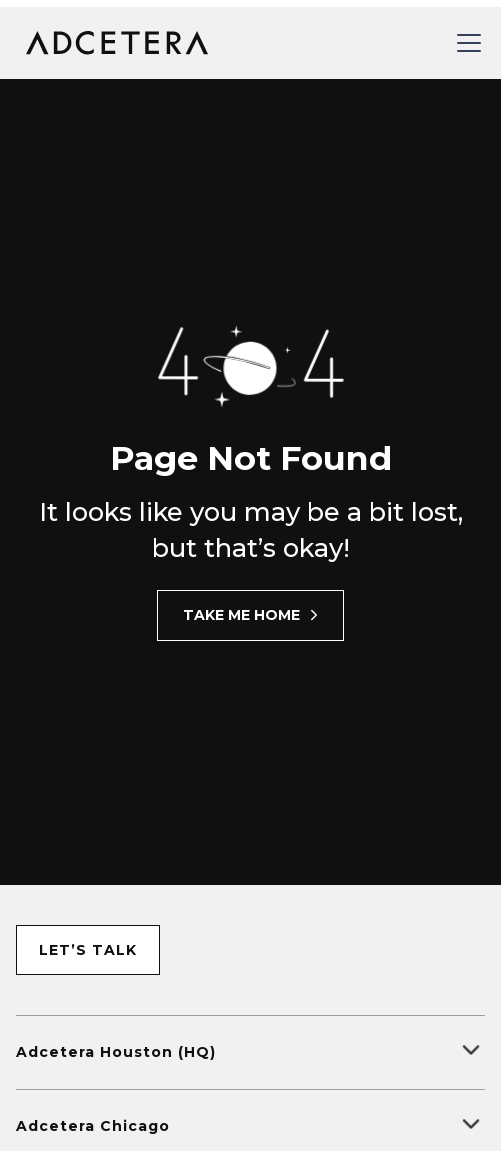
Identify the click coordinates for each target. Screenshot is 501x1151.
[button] (465, 43)
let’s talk (88, 950)
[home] (112, 42)
